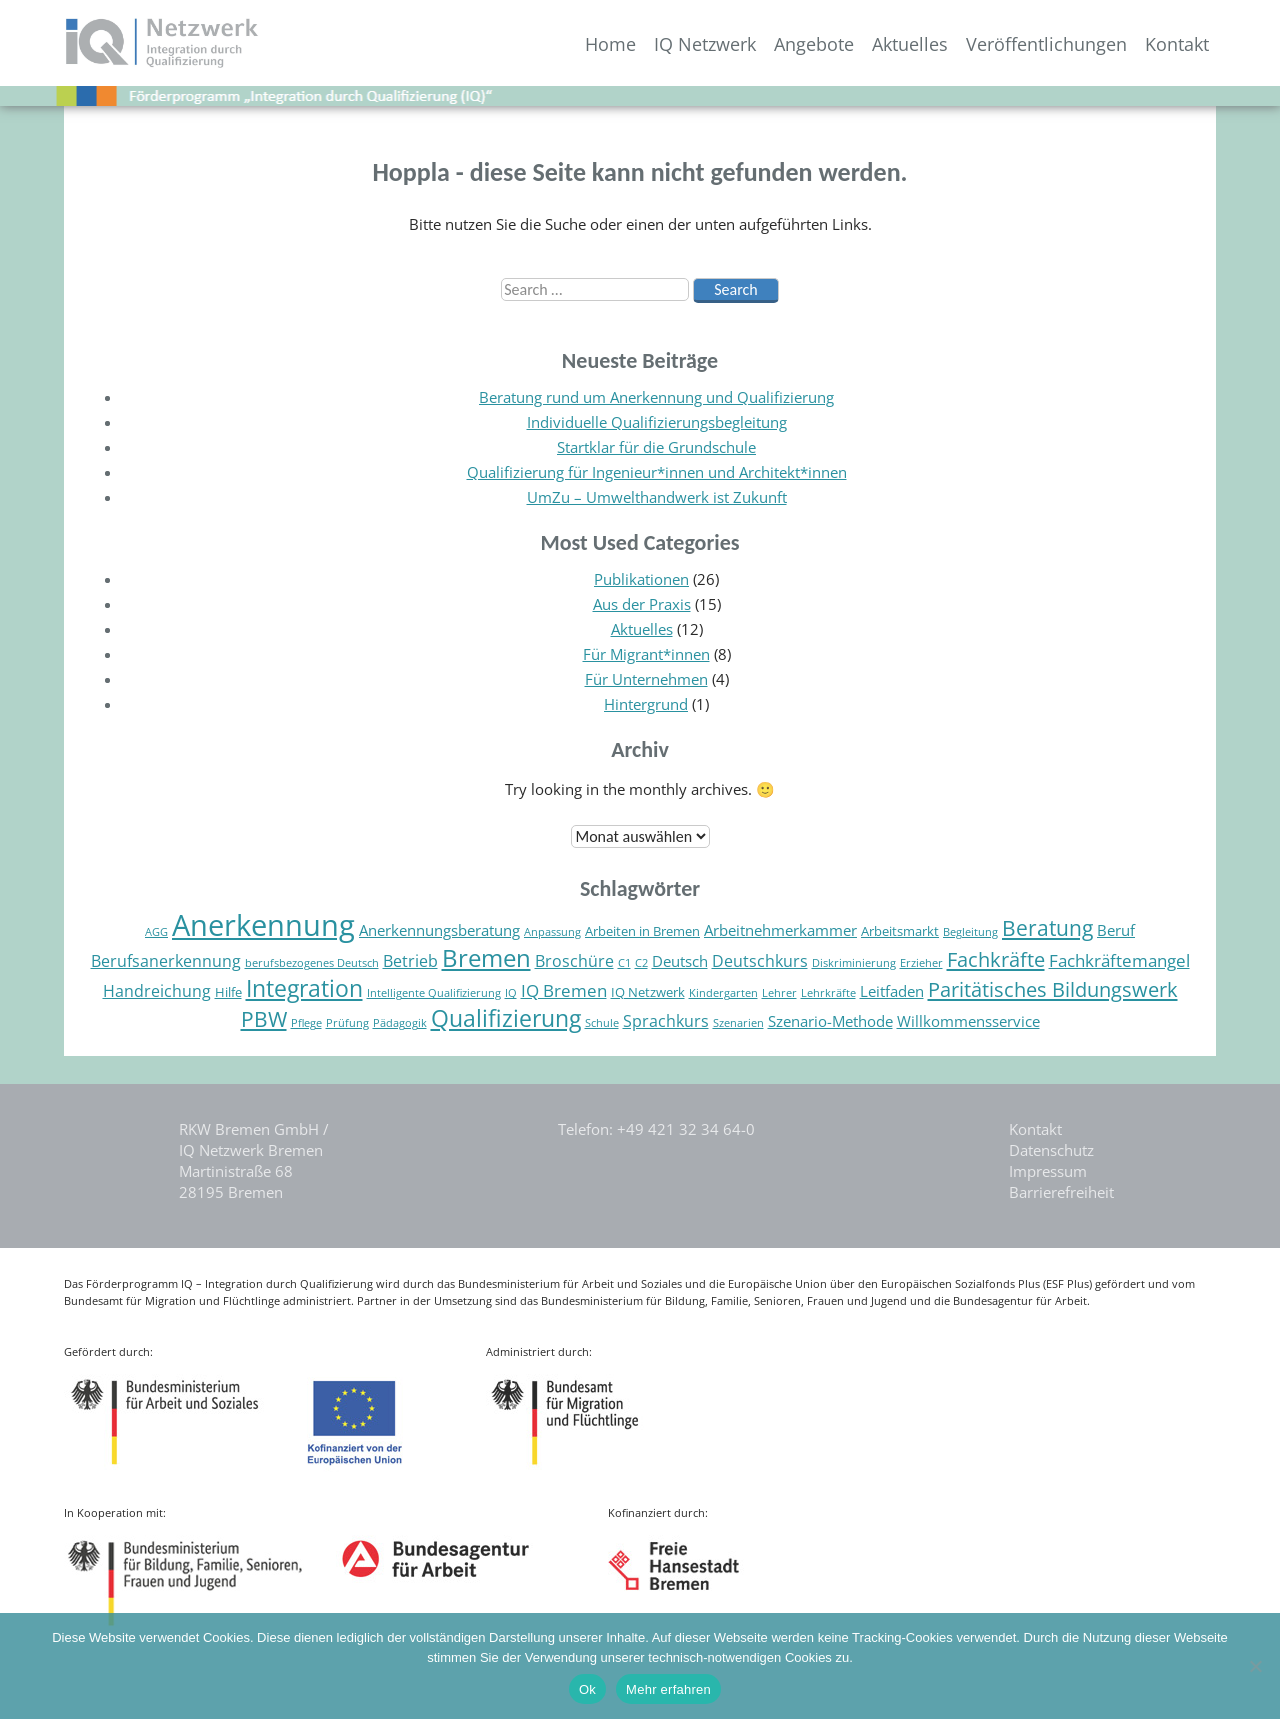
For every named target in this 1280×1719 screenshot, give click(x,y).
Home (610, 44)
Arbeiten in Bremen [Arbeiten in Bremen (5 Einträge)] (642, 931)
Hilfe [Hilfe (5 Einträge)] (228, 992)
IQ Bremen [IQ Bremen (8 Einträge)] (564, 990)
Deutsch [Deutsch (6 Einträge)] (680, 961)
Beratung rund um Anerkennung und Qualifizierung (656, 397)
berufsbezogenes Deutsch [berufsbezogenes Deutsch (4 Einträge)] (312, 963)
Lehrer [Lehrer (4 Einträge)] (779, 993)
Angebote (814, 44)
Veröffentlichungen (1046, 44)
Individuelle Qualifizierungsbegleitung (657, 422)
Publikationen (641, 579)
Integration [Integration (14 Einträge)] (304, 988)
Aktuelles (910, 44)
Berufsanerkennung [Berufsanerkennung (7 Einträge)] (166, 961)
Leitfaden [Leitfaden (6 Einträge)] (892, 991)
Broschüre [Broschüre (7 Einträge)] (574, 961)
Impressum (1048, 1171)
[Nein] (1255, 1666)
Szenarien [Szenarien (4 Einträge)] (738, 1023)
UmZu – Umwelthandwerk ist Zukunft (657, 497)
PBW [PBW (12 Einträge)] (264, 1018)
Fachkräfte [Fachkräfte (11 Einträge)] (996, 959)
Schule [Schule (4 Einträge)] (602, 1023)
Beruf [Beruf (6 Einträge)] (1116, 930)
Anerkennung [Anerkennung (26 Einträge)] (263, 925)
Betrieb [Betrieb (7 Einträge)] (410, 961)
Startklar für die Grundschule (656, 447)
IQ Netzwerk (705, 44)
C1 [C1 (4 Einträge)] (624, 963)
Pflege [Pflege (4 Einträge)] (306, 1023)
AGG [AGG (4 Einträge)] (156, 932)
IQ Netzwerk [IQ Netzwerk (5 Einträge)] (648, 992)
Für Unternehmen (646, 679)
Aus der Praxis (642, 604)
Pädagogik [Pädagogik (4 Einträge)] (400, 1023)
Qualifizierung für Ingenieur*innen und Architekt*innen (657, 472)
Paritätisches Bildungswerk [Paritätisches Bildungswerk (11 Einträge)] (1053, 989)
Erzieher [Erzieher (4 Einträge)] (921, 963)
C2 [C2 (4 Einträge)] (641, 963)
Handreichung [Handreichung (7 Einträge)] (157, 991)
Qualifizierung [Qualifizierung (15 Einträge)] (506, 1018)
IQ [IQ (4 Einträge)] (511, 993)
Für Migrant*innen (646, 654)
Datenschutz (1051, 1150)
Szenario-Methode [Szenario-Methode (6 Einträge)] (830, 1021)
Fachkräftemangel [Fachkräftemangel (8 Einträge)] (1119, 960)
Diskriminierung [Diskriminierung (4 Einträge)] (854, 963)
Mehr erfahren (668, 1689)
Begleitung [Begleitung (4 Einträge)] (970, 932)
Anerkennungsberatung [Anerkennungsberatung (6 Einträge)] (439, 930)
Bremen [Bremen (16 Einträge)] (486, 957)
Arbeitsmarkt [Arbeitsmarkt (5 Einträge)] (900, 931)
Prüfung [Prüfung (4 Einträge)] (347, 1023)
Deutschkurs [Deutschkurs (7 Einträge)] (760, 961)
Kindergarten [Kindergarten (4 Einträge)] (723, 993)
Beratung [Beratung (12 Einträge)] (1047, 927)
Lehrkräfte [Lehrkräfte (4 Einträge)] (828, 993)
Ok (587, 1689)
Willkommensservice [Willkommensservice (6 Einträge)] (968, 1021)
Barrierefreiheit (1061, 1192)
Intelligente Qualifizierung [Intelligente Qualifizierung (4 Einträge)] (434, 993)
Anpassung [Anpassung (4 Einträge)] (552, 932)
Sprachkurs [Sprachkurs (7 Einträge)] (666, 1021)
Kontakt (1177, 44)
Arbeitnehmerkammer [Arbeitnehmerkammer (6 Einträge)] (780, 930)
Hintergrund (646, 704)
